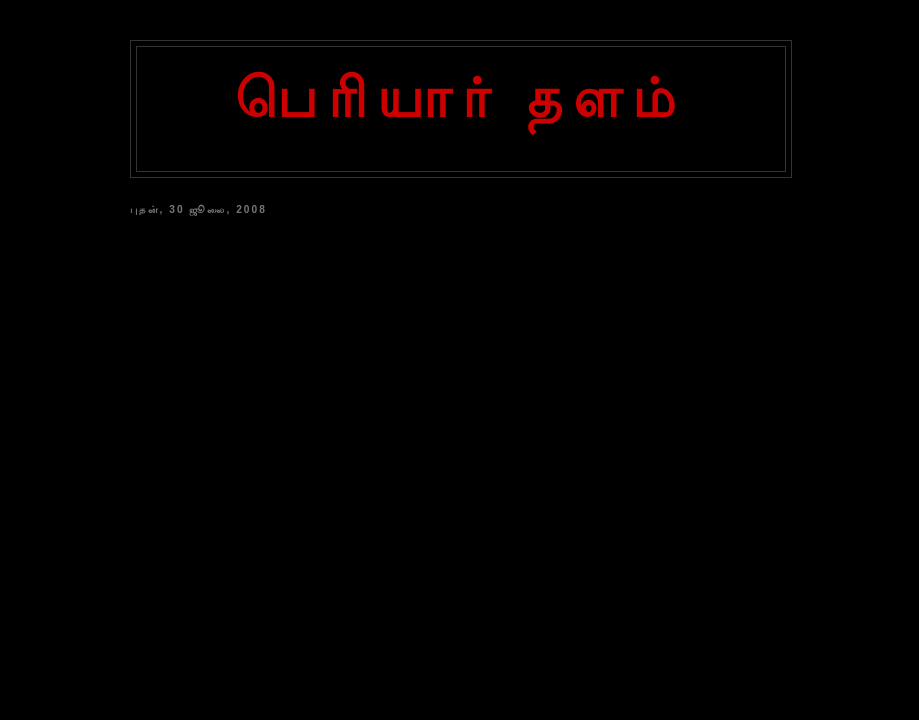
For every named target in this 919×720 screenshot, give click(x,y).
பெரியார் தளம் (461, 98)
